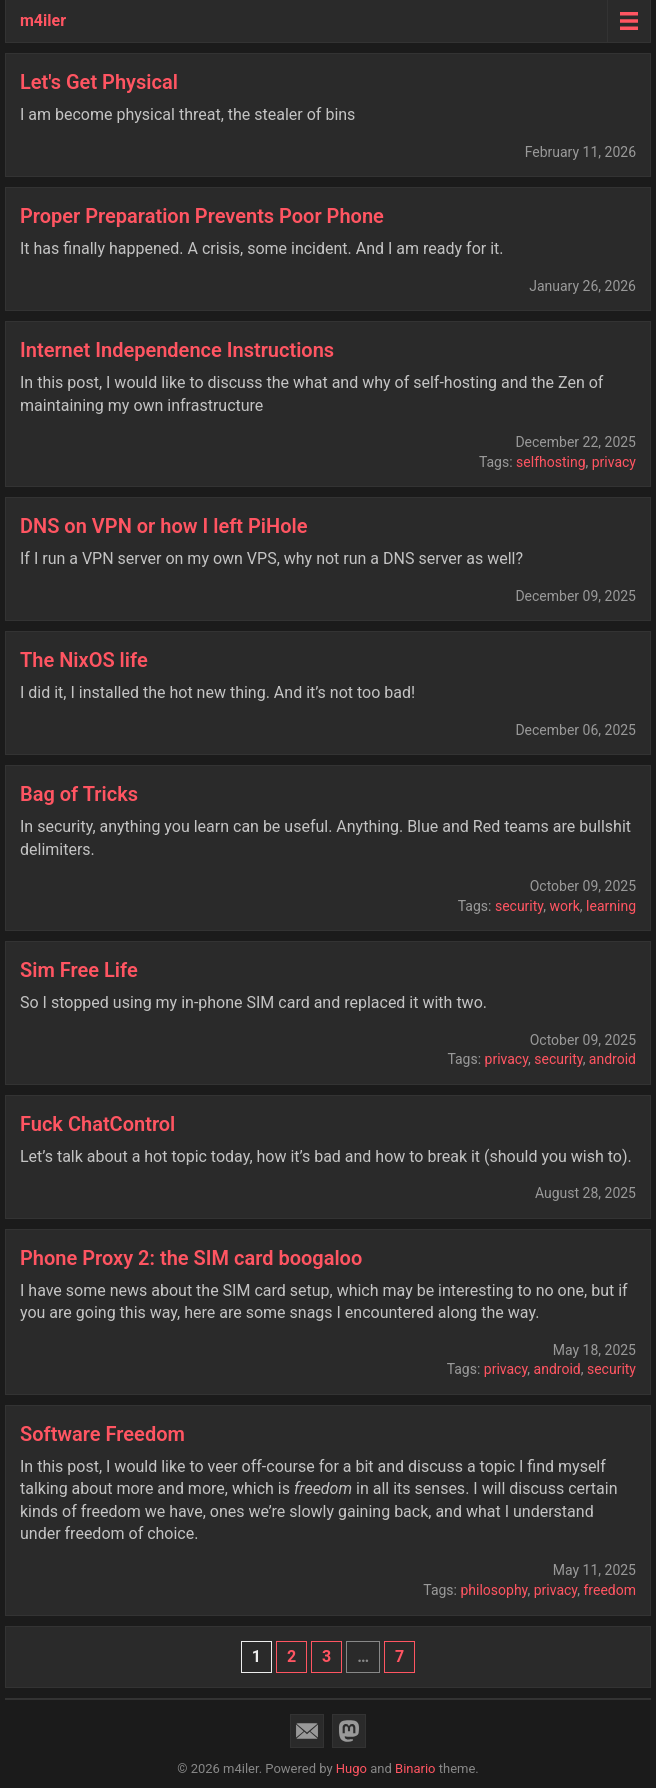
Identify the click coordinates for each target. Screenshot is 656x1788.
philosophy (493, 1590)
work (564, 906)
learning (611, 906)
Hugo (351, 1768)
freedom (610, 1590)
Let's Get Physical (99, 82)
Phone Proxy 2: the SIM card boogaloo (191, 1258)
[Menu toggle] (628, 21)
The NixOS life (84, 660)
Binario (415, 1768)
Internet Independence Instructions (177, 350)
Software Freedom (102, 1434)
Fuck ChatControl (97, 1124)
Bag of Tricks (79, 794)
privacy (614, 462)
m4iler (43, 20)
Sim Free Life (79, 970)
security (519, 906)
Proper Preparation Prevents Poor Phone (202, 216)
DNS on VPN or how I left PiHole (163, 526)
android (612, 1059)
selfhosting (550, 462)
